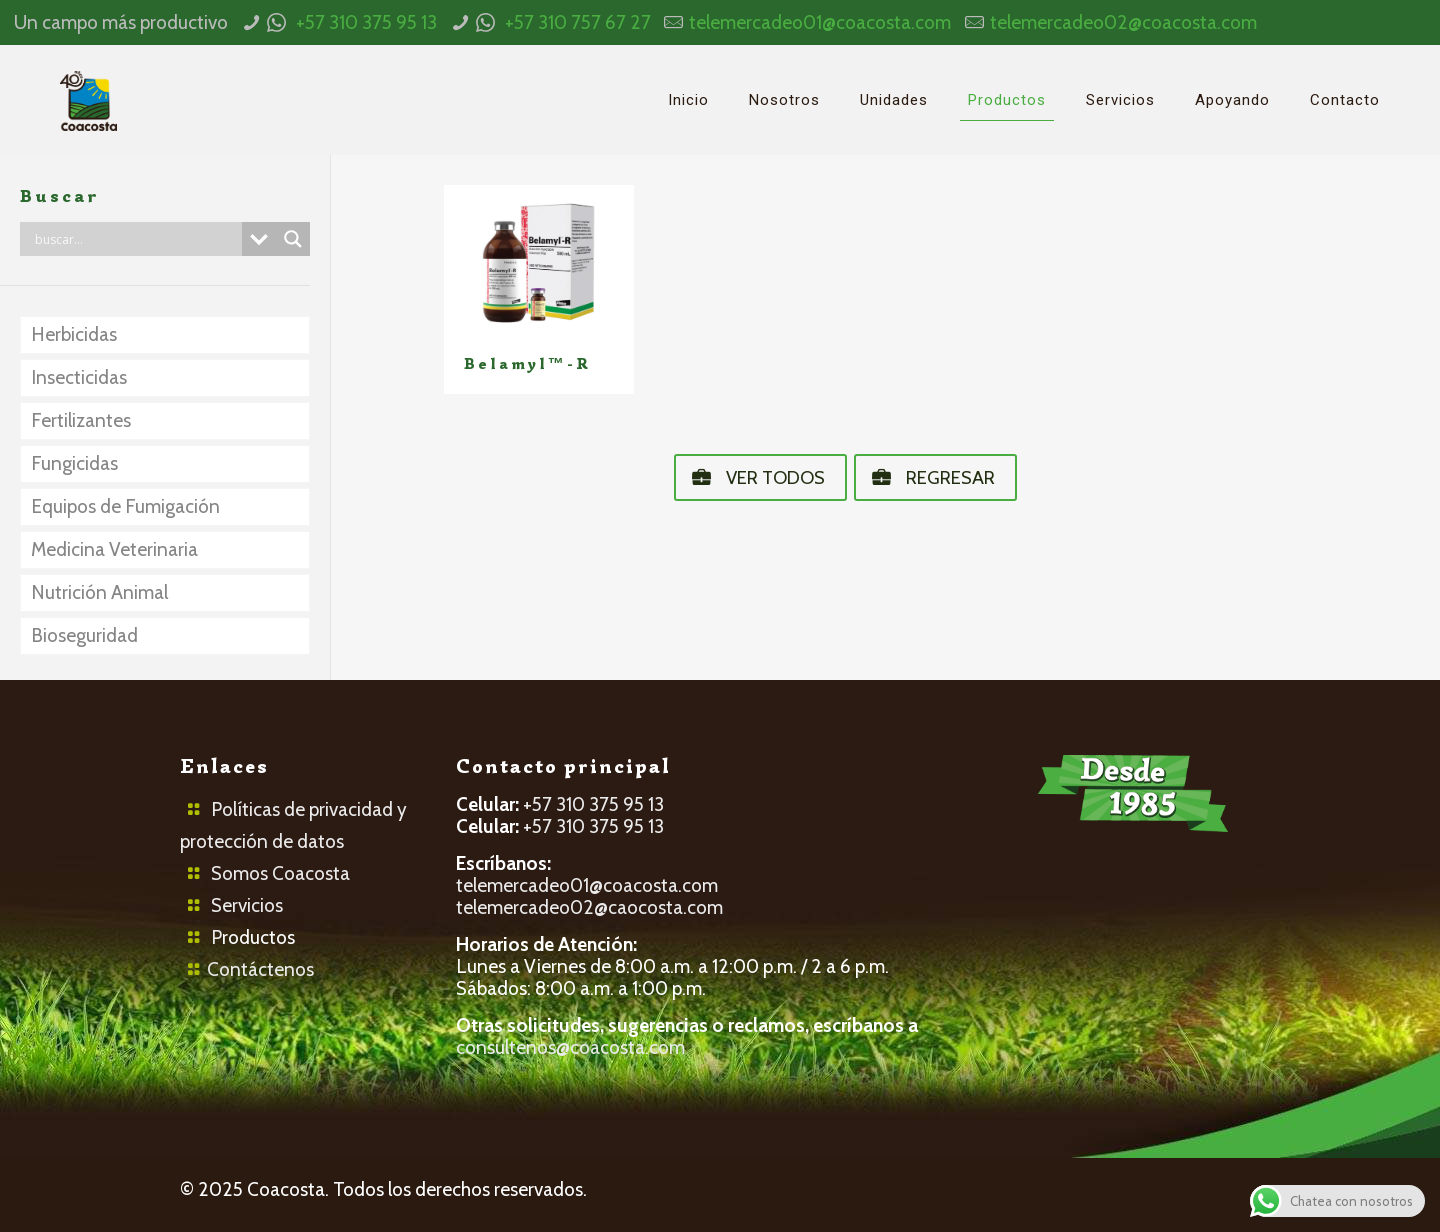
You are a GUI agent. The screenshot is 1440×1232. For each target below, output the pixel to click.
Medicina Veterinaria (114, 549)
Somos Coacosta (280, 873)
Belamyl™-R (527, 364)
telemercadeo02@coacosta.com (1123, 22)
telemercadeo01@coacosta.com (820, 22)
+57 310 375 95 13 (366, 22)
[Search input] (136, 239)
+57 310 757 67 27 (578, 22)
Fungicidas (74, 463)
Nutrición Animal (99, 592)
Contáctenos (260, 969)
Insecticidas (79, 377)
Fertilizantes (81, 420)
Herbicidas (74, 334)
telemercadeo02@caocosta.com (589, 907)
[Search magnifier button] (293, 239)
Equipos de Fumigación (125, 506)
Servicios (247, 905)
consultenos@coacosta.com (570, 1047)
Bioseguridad (84, 635)
